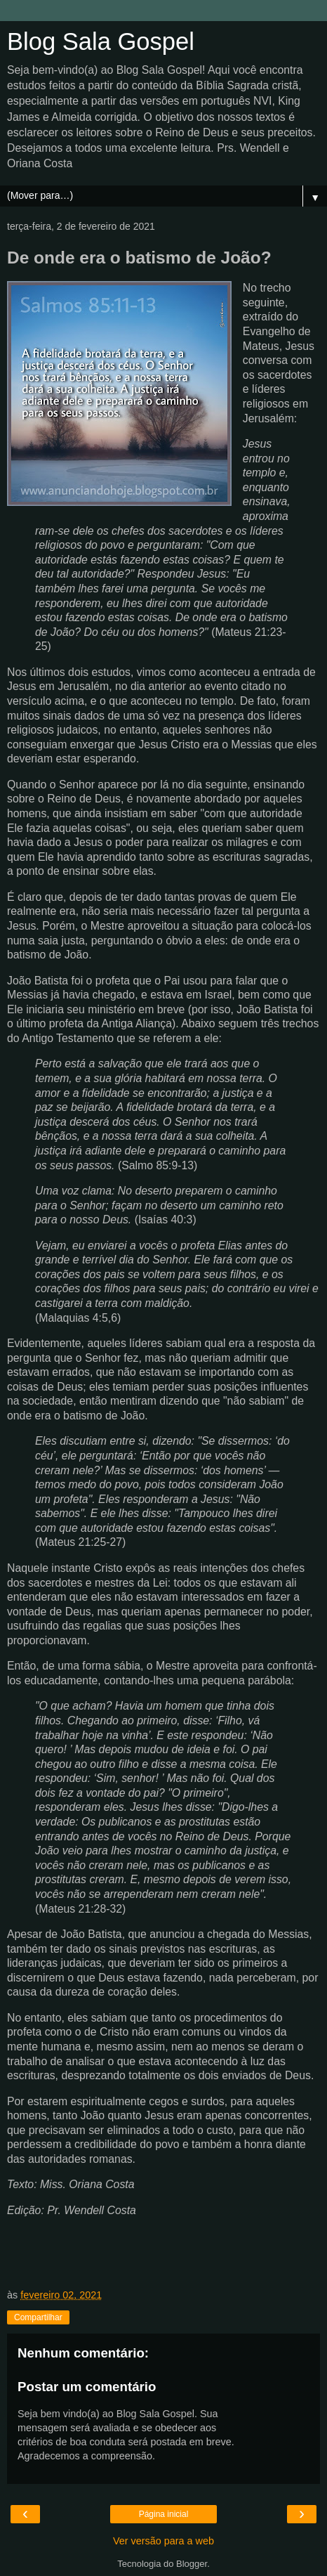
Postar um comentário (87, 2386)
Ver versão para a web (163, 2540)
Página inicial (164, 2514)
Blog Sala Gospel (100, 41)
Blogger (191, 2563)
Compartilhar (38, 2317)
